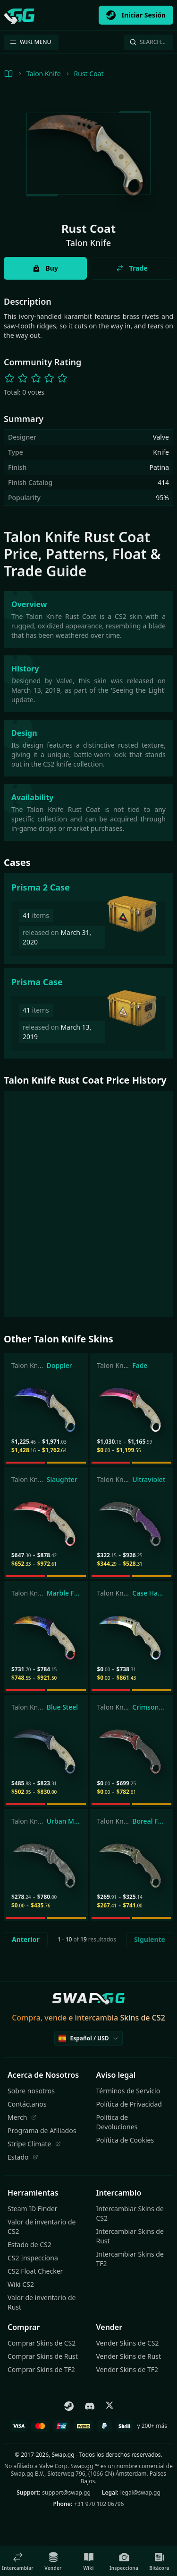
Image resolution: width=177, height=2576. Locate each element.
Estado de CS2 (29, 2244)
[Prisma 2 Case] (88, 918)
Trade (132, 268)
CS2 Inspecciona (33, 2257)
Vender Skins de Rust (128, 2356)
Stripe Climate (34, 2143)
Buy (45, 268)
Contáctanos (27, 2104)
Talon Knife (43, 73)
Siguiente (149, 1939)
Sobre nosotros (31, 2090)
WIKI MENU (30, 42)
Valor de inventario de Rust (42, 2302)
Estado (23, 2157)
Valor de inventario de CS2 (42, 2226)
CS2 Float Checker (35, 2271)
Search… (147, 42)
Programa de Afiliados (42, 2130)
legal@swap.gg (140, 2492)
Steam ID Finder (33, 2208)
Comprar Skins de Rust (43, 2356)
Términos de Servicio (128, 2090)
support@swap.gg (66, 2492)
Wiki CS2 (21, 2284)
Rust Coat (89, 73)
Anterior (26, 1939)
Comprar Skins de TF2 (41, 2369)
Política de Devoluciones (117, 2122)
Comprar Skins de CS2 (42, 2342)
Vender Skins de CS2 (127, 2342)
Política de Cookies (125, 2139)
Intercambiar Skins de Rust (130, 2236)
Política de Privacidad (129, 2104)
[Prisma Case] (88, 1013)
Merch (22, 2117)
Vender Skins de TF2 (127, 2369)
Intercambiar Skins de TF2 (130, 2259)
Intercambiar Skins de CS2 (130, 2213)
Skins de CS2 (142, 2017)
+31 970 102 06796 (99, 2504)
